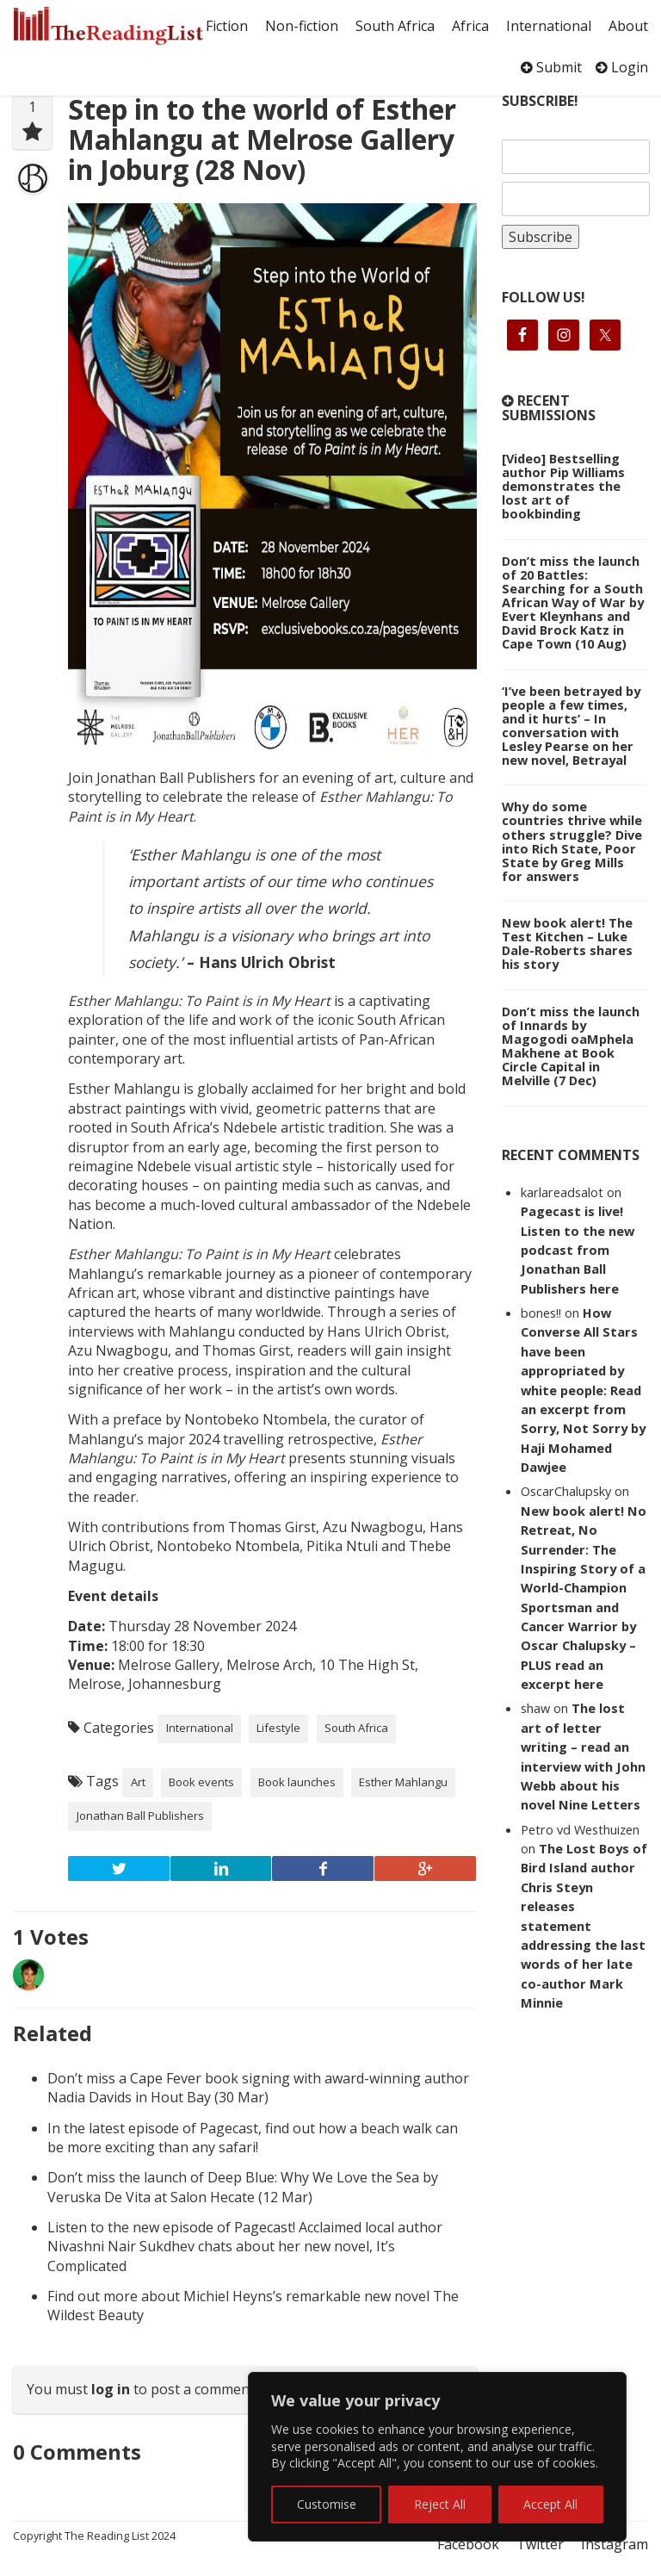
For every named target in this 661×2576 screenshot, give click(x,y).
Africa (470, 25)
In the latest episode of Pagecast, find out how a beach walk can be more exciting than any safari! (252, 2138)
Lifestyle (278, 1727)
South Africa (395, 25)
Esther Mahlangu (403, 1782)
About (628, 25)
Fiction (227, 25)
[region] (437, 2457)
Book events (201, 1782)
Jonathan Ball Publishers (140, 1815)
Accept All (550, 2504)
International (548, 25)
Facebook (468, 2544)
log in (110, 2389)
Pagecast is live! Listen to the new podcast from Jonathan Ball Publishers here (577, 1249)
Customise (326, 2504)
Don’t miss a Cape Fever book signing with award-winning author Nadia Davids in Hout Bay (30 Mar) (258, 2088)
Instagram (614, 2544)
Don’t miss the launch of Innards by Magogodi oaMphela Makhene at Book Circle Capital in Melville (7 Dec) (570, 1045)
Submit (551, 67)
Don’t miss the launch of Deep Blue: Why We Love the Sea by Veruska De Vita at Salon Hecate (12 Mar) (242, 2187)
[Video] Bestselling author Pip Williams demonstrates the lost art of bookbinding (563, 486)
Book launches (297, 1782)
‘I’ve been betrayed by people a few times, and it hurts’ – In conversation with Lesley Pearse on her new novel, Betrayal (571, 725)
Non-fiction (301, 25)
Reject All (440, 2504)
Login (622, 67)
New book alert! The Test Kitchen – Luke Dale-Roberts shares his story (567, 943)
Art (138, 1782)
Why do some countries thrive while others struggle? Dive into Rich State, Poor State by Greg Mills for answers (572, 841)
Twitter (540, 2544)
